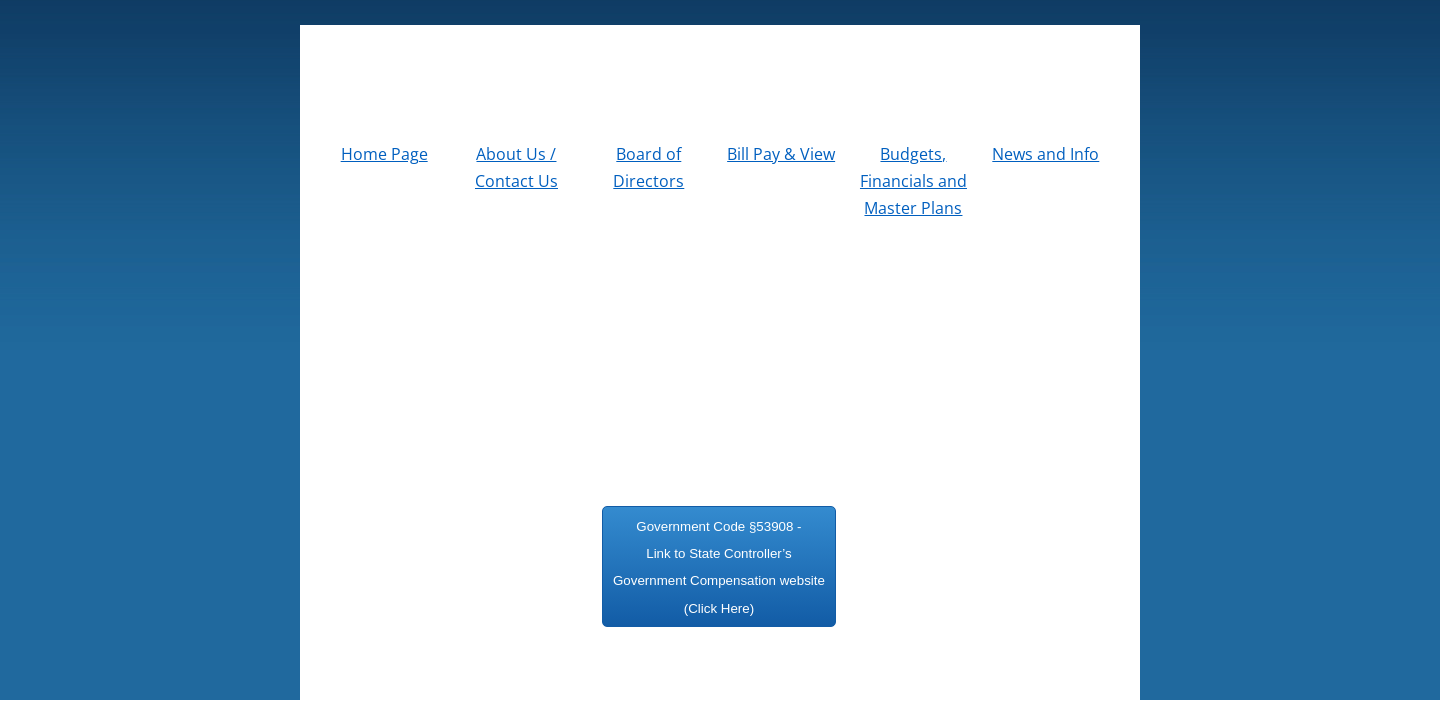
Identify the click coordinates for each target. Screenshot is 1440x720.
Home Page (384, 154)
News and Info (1045, 154)
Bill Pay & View (781, 154)
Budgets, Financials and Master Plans (913, 181)
